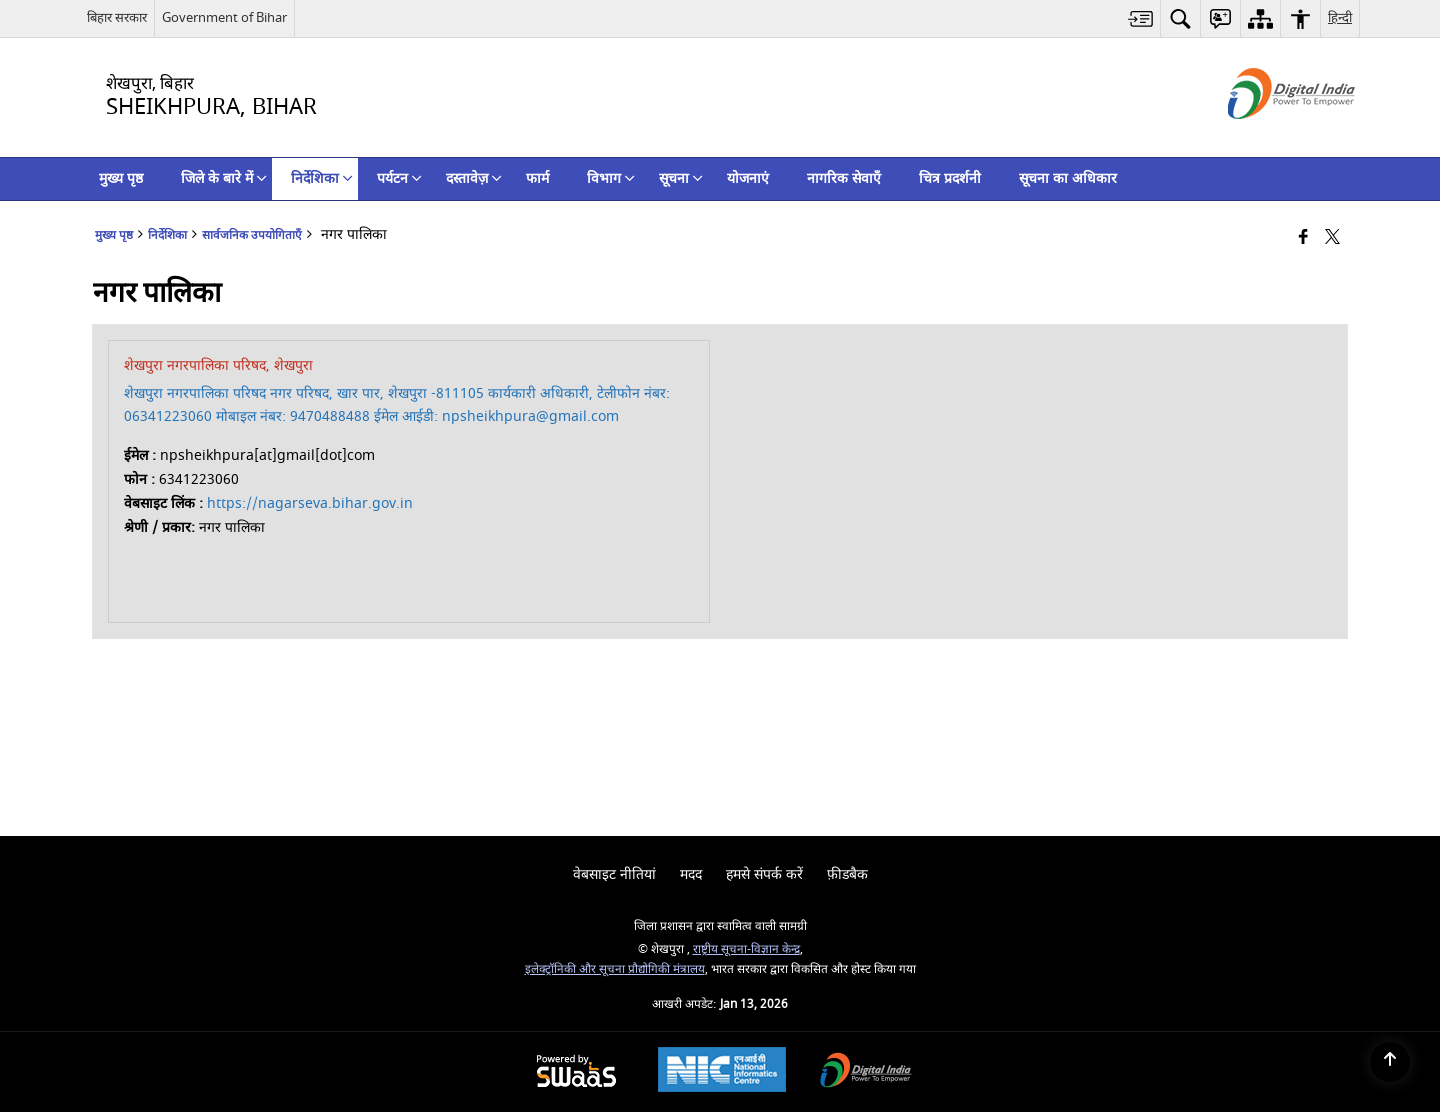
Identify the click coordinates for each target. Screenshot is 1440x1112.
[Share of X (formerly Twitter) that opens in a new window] (1332, 238)
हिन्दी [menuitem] (1340, 17)
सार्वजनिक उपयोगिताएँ (252, 235)
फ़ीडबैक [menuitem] (847, 874)
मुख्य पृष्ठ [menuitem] (121, 178)
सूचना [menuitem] (681, 178)
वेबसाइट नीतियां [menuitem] (614, 874)
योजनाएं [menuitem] (748, 178)
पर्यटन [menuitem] (399, 178)
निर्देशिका (167, 235)
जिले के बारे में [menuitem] (224, 178)
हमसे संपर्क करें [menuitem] (764, 874)
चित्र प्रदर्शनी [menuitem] (950, 178)
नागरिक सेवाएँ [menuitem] (844, 178)
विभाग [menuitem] (611, 178)
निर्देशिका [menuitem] (322, 178)
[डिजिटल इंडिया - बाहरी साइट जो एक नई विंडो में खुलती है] (1266, 136)
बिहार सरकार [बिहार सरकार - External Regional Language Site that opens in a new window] (117, 17)
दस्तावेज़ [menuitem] (474, 178)
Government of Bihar (224, 17)
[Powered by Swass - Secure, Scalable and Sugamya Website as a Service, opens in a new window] (576, 1072)
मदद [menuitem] (691, 874)
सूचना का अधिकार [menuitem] (1068, 178)
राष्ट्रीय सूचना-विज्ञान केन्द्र (746, 949)
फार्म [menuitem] (537, 178)
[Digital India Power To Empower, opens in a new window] (866, 1072)
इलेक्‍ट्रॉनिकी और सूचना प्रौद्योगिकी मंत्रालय (615, 969)
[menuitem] (1141, 18)
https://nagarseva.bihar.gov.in (310, 503)
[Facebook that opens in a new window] (1303, 238)
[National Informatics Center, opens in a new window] (722, 1072)
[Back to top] (1390, 1062)
